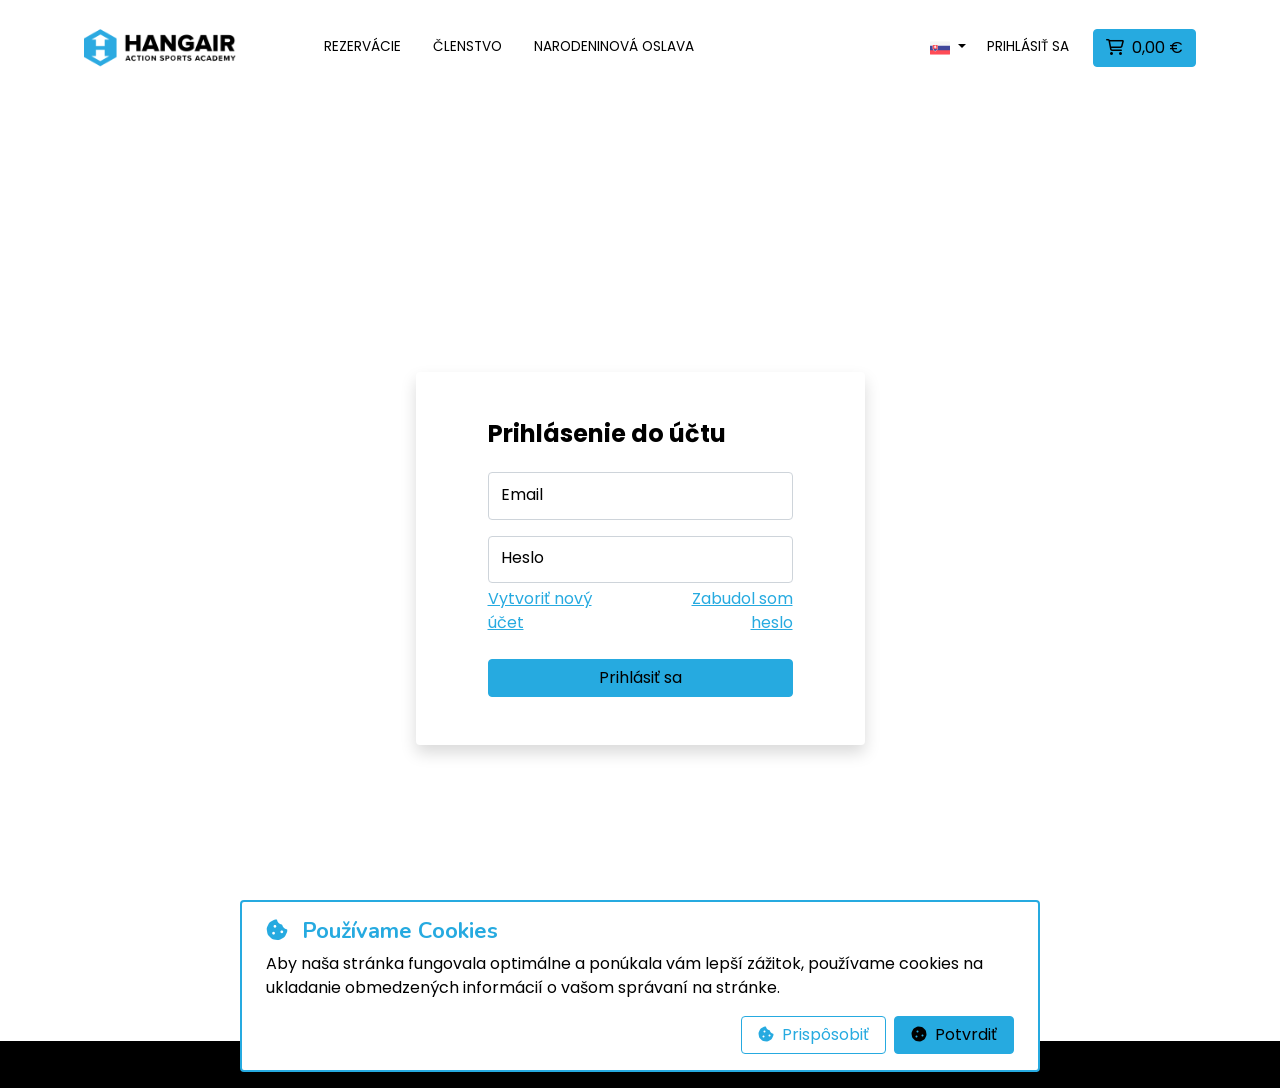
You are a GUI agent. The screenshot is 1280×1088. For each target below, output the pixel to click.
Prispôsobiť (813, 1034)
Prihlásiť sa (1028, 46)
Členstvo (467, 46)
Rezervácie (362, 46)
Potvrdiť (954, 1034)
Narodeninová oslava (614, 46)
